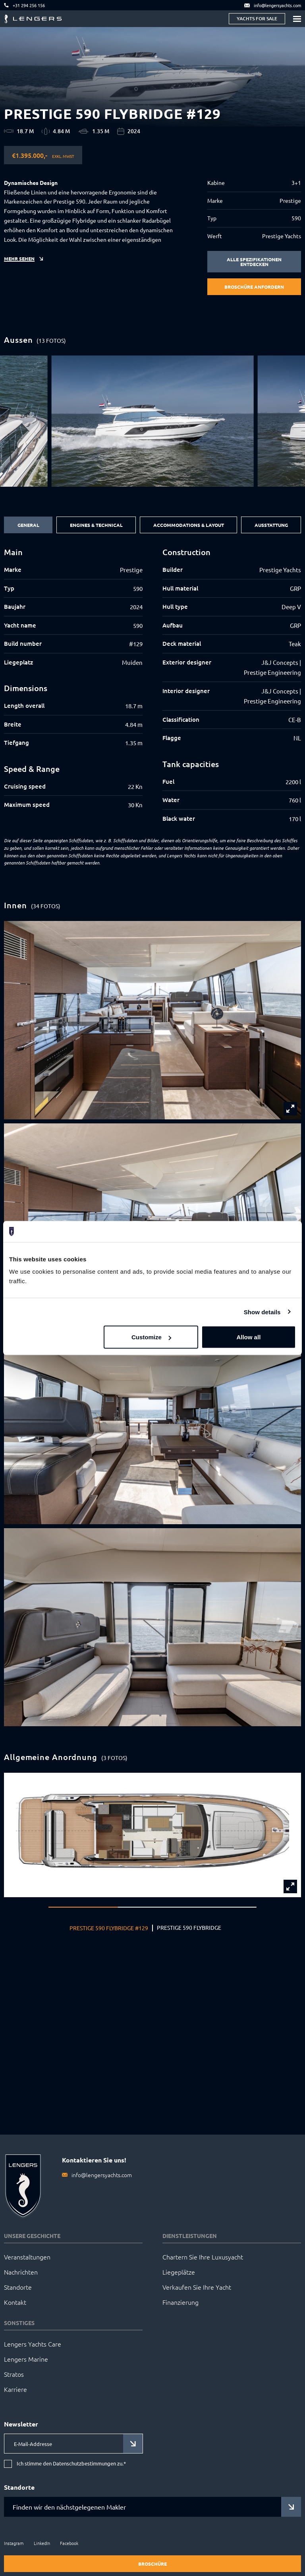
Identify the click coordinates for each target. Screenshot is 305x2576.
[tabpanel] (152, 690)
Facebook (69, 2543)
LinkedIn (42, 2543)
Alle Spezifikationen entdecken (254, 261)
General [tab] (28, 525)
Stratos (14, 2374)
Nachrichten (21, 2271)
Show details (262, 1311)
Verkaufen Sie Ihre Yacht (196, 2286)
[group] (153, 421)
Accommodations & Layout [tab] (188, 525)
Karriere (15, 2389)
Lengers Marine (26, 2358)
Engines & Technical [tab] (96, 525)
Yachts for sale (257, 18)
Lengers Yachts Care (32, 2343)
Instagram (14, 2543)
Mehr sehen (19, 258)
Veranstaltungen (27, 2256)
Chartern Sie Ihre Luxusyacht (202, 2256)
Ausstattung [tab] (271, 525)
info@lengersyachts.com (101, 2175)
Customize (151, 1337)
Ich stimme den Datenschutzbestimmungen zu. (71, 2463)
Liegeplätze (178, 2271)
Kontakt (15, 2302)
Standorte (18, 2286)
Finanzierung (180, 2302)
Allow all (248, 1337)
